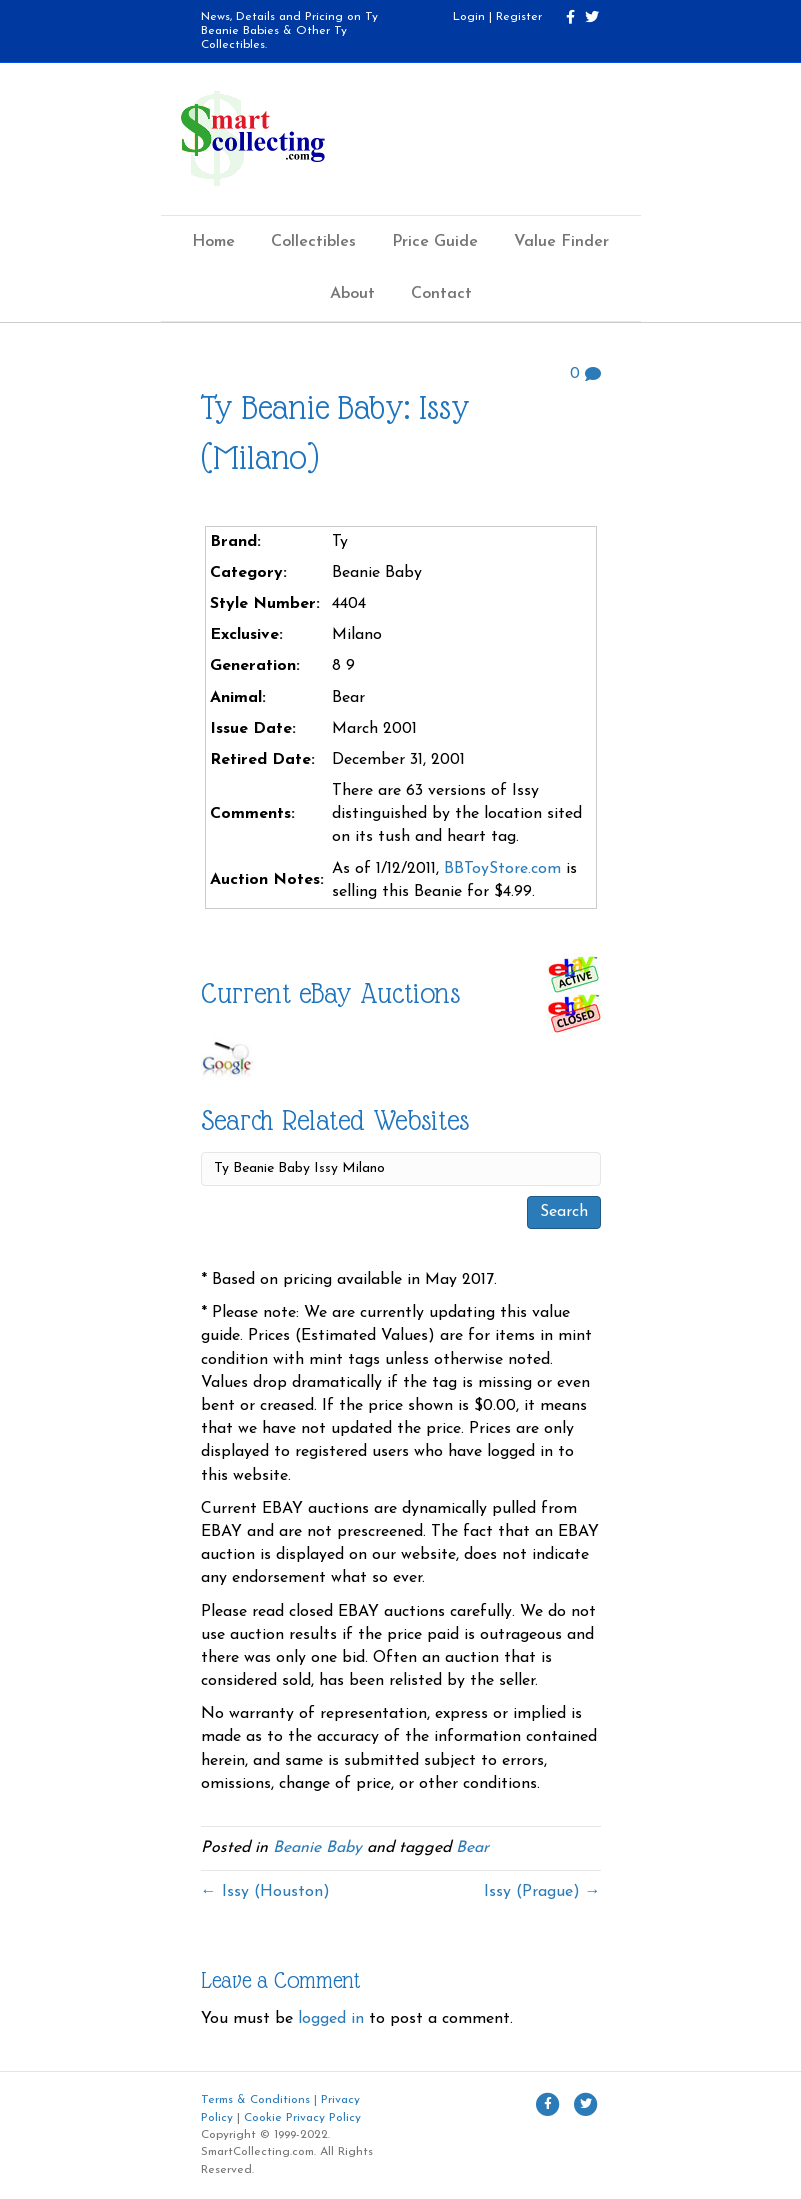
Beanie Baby (317, 1848)
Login (469, 17)
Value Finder (561, 242)
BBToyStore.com (502, 869)
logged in (331, 2019)
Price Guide (435, 242)
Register (519, 17)
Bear (472, 1848)
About (352, 294)
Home (213, 242)
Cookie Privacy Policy (302, 2118)
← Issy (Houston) (265, 1892)
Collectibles (313, 242)
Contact (441, 294)
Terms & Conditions (255, 2100)
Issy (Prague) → (542, 1892)
